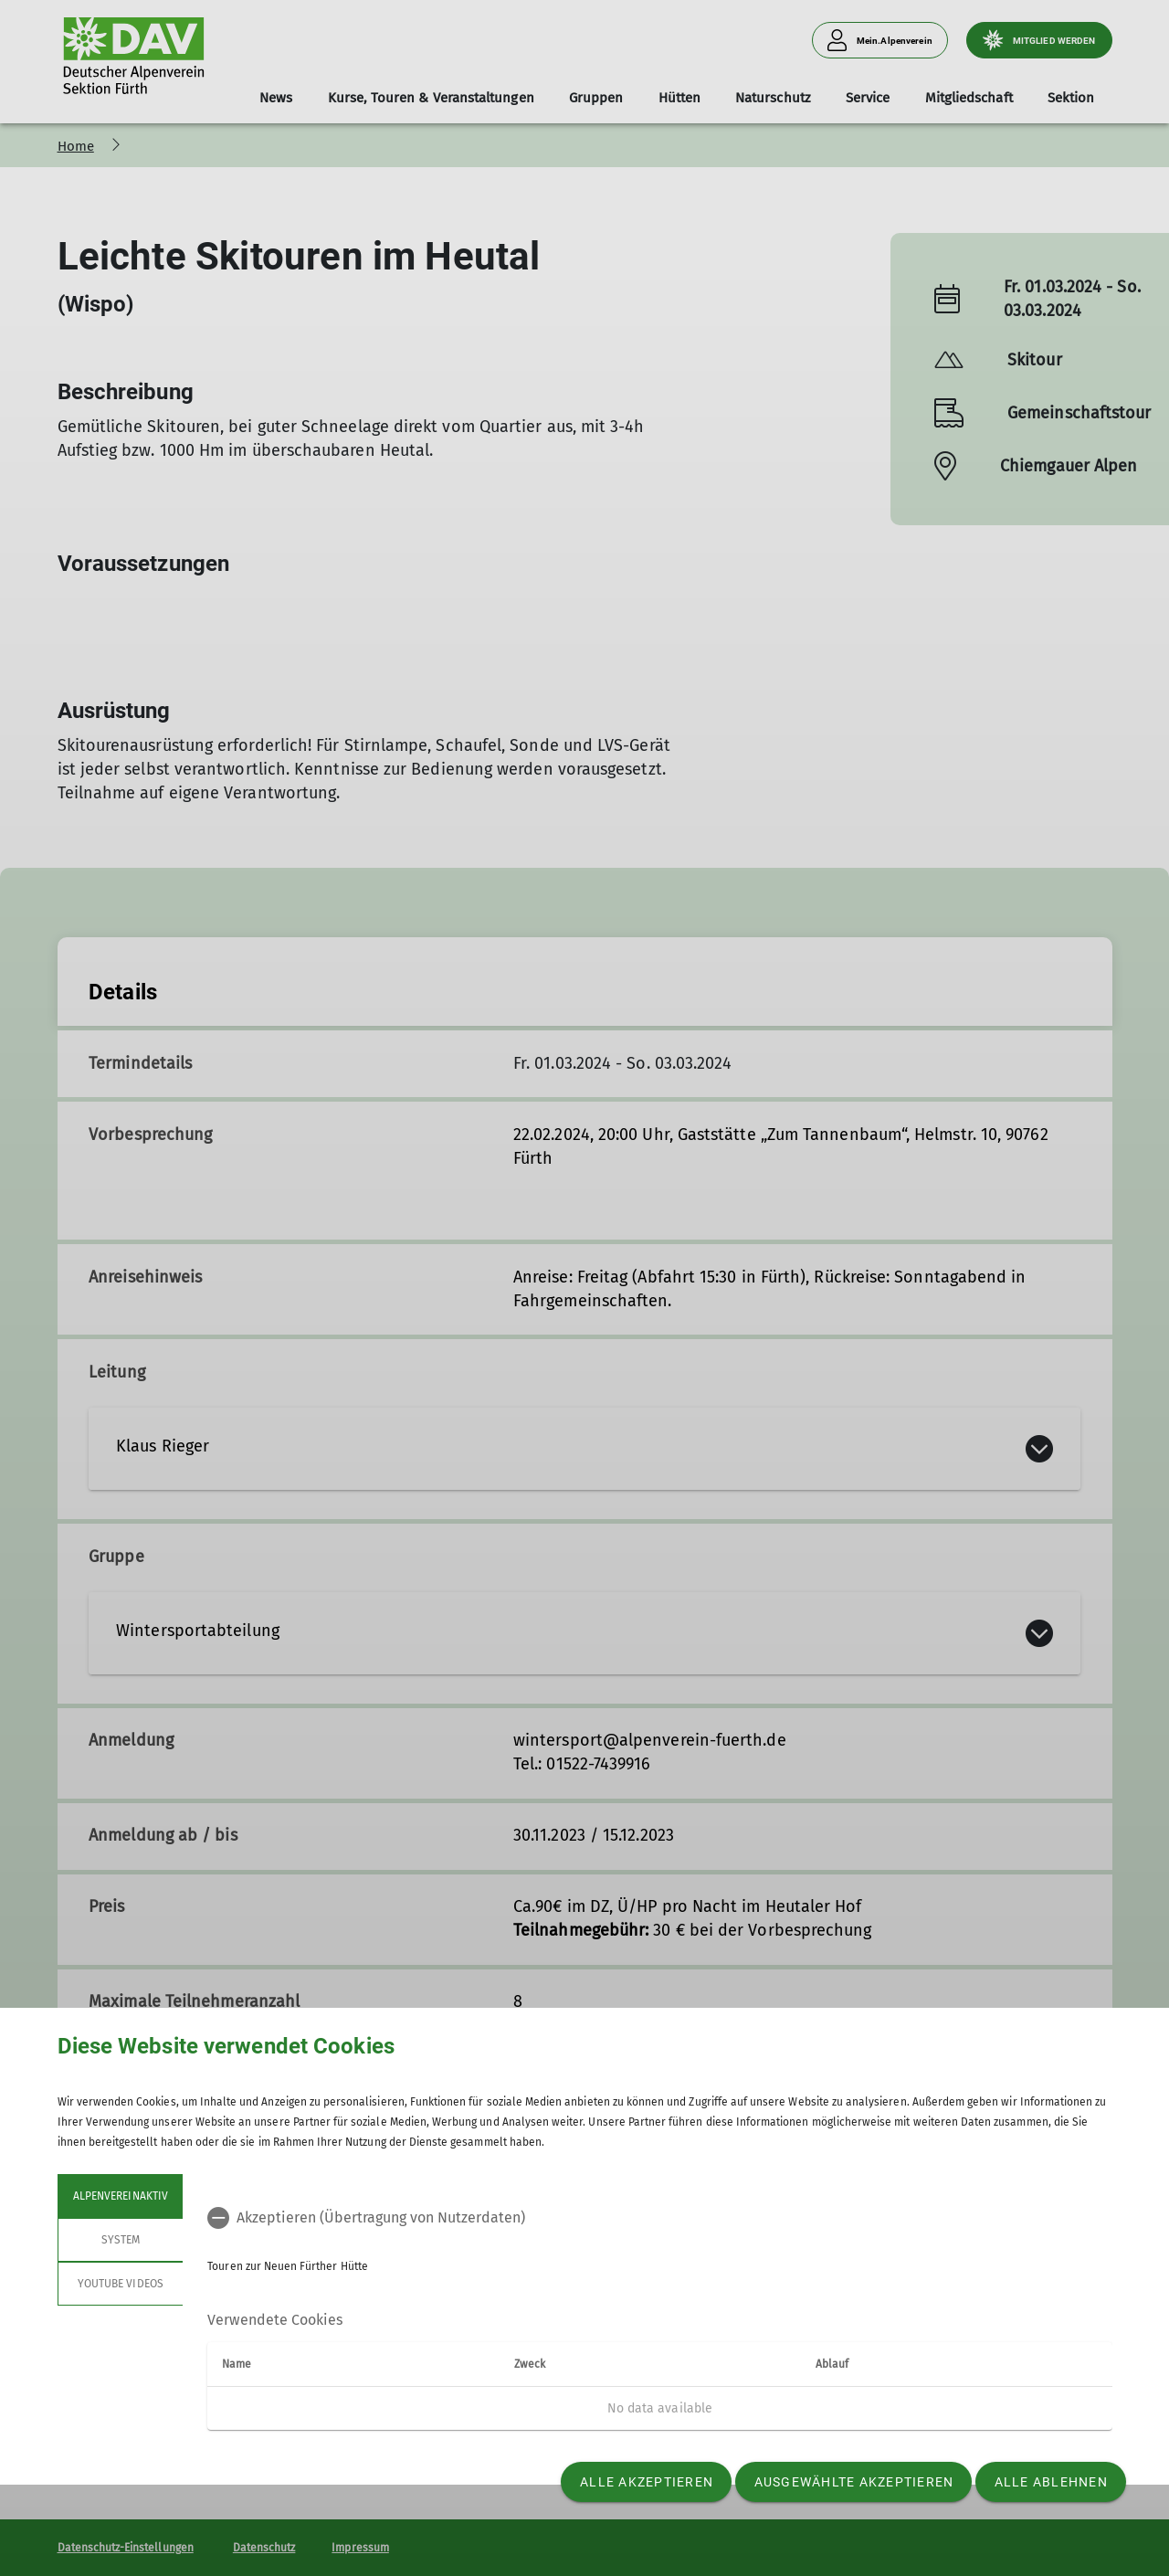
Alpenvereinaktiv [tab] (120, 2196)
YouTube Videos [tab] (120, 2283)
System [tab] (119, 2239)
